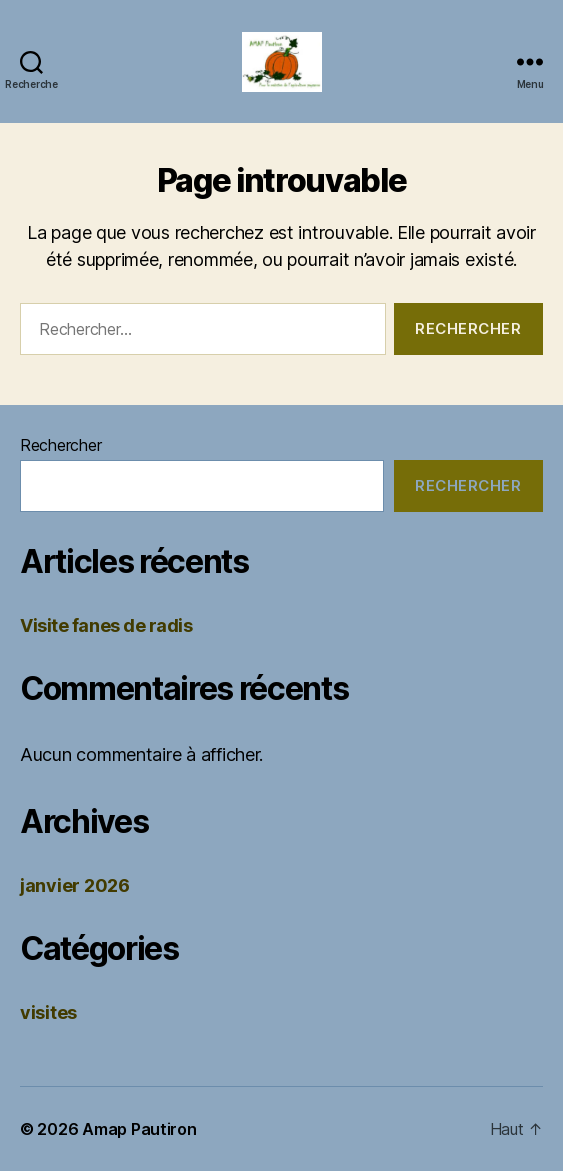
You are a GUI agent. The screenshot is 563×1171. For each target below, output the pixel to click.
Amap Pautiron (139, 1129)
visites (48, 1012)
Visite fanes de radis (106, 625)
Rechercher (60, 445)
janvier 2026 (75, 885)
